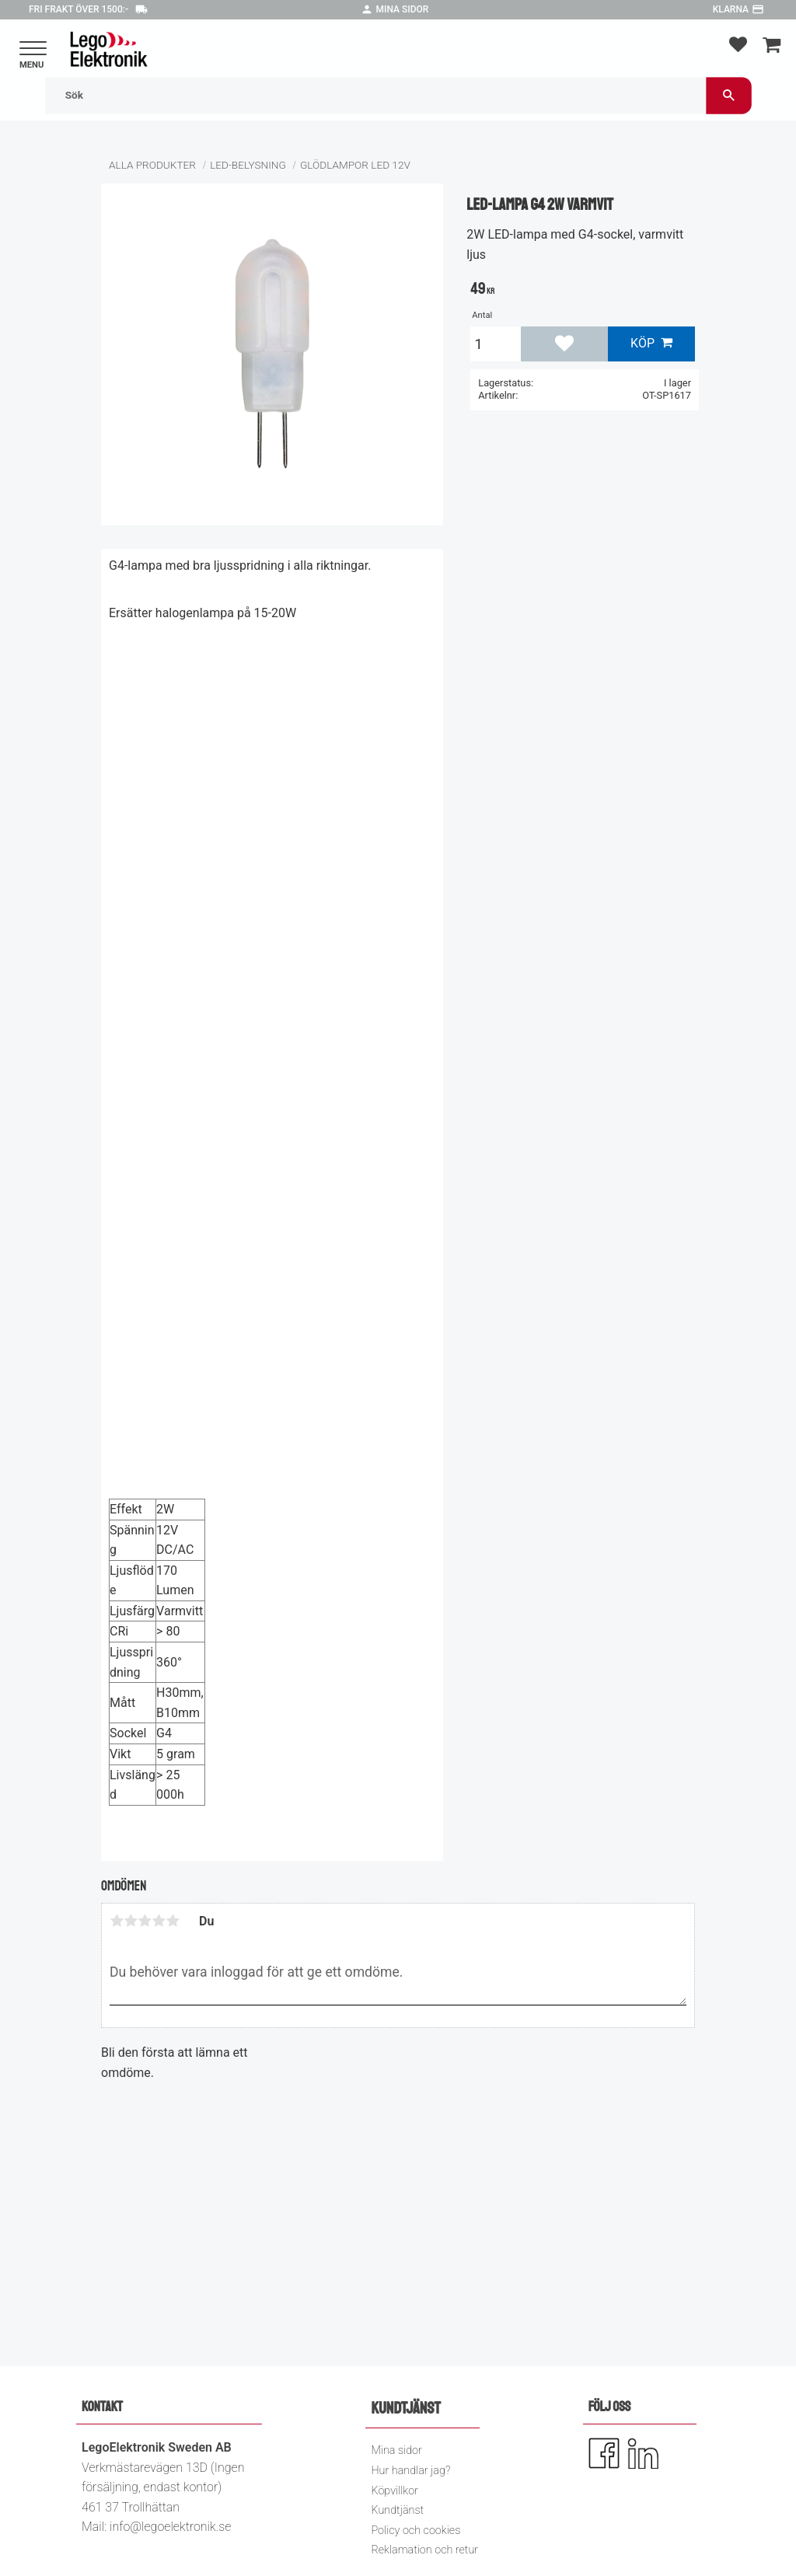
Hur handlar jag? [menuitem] (410, 2470)
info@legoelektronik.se (170, 2526)
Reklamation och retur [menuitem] (424, 2550)
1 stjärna (117, 1921)
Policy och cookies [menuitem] (415, 2530)
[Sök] (729, 95)
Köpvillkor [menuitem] (394, 2490)
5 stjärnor (173, 1921)
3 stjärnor (145, 1921)
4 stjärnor (159, 1921)
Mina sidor (402, 9)
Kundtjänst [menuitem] (397, 2510)
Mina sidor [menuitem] (396, 2450)
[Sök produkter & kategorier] (376, 95)
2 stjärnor (131, 1921)
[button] (33, 49)
